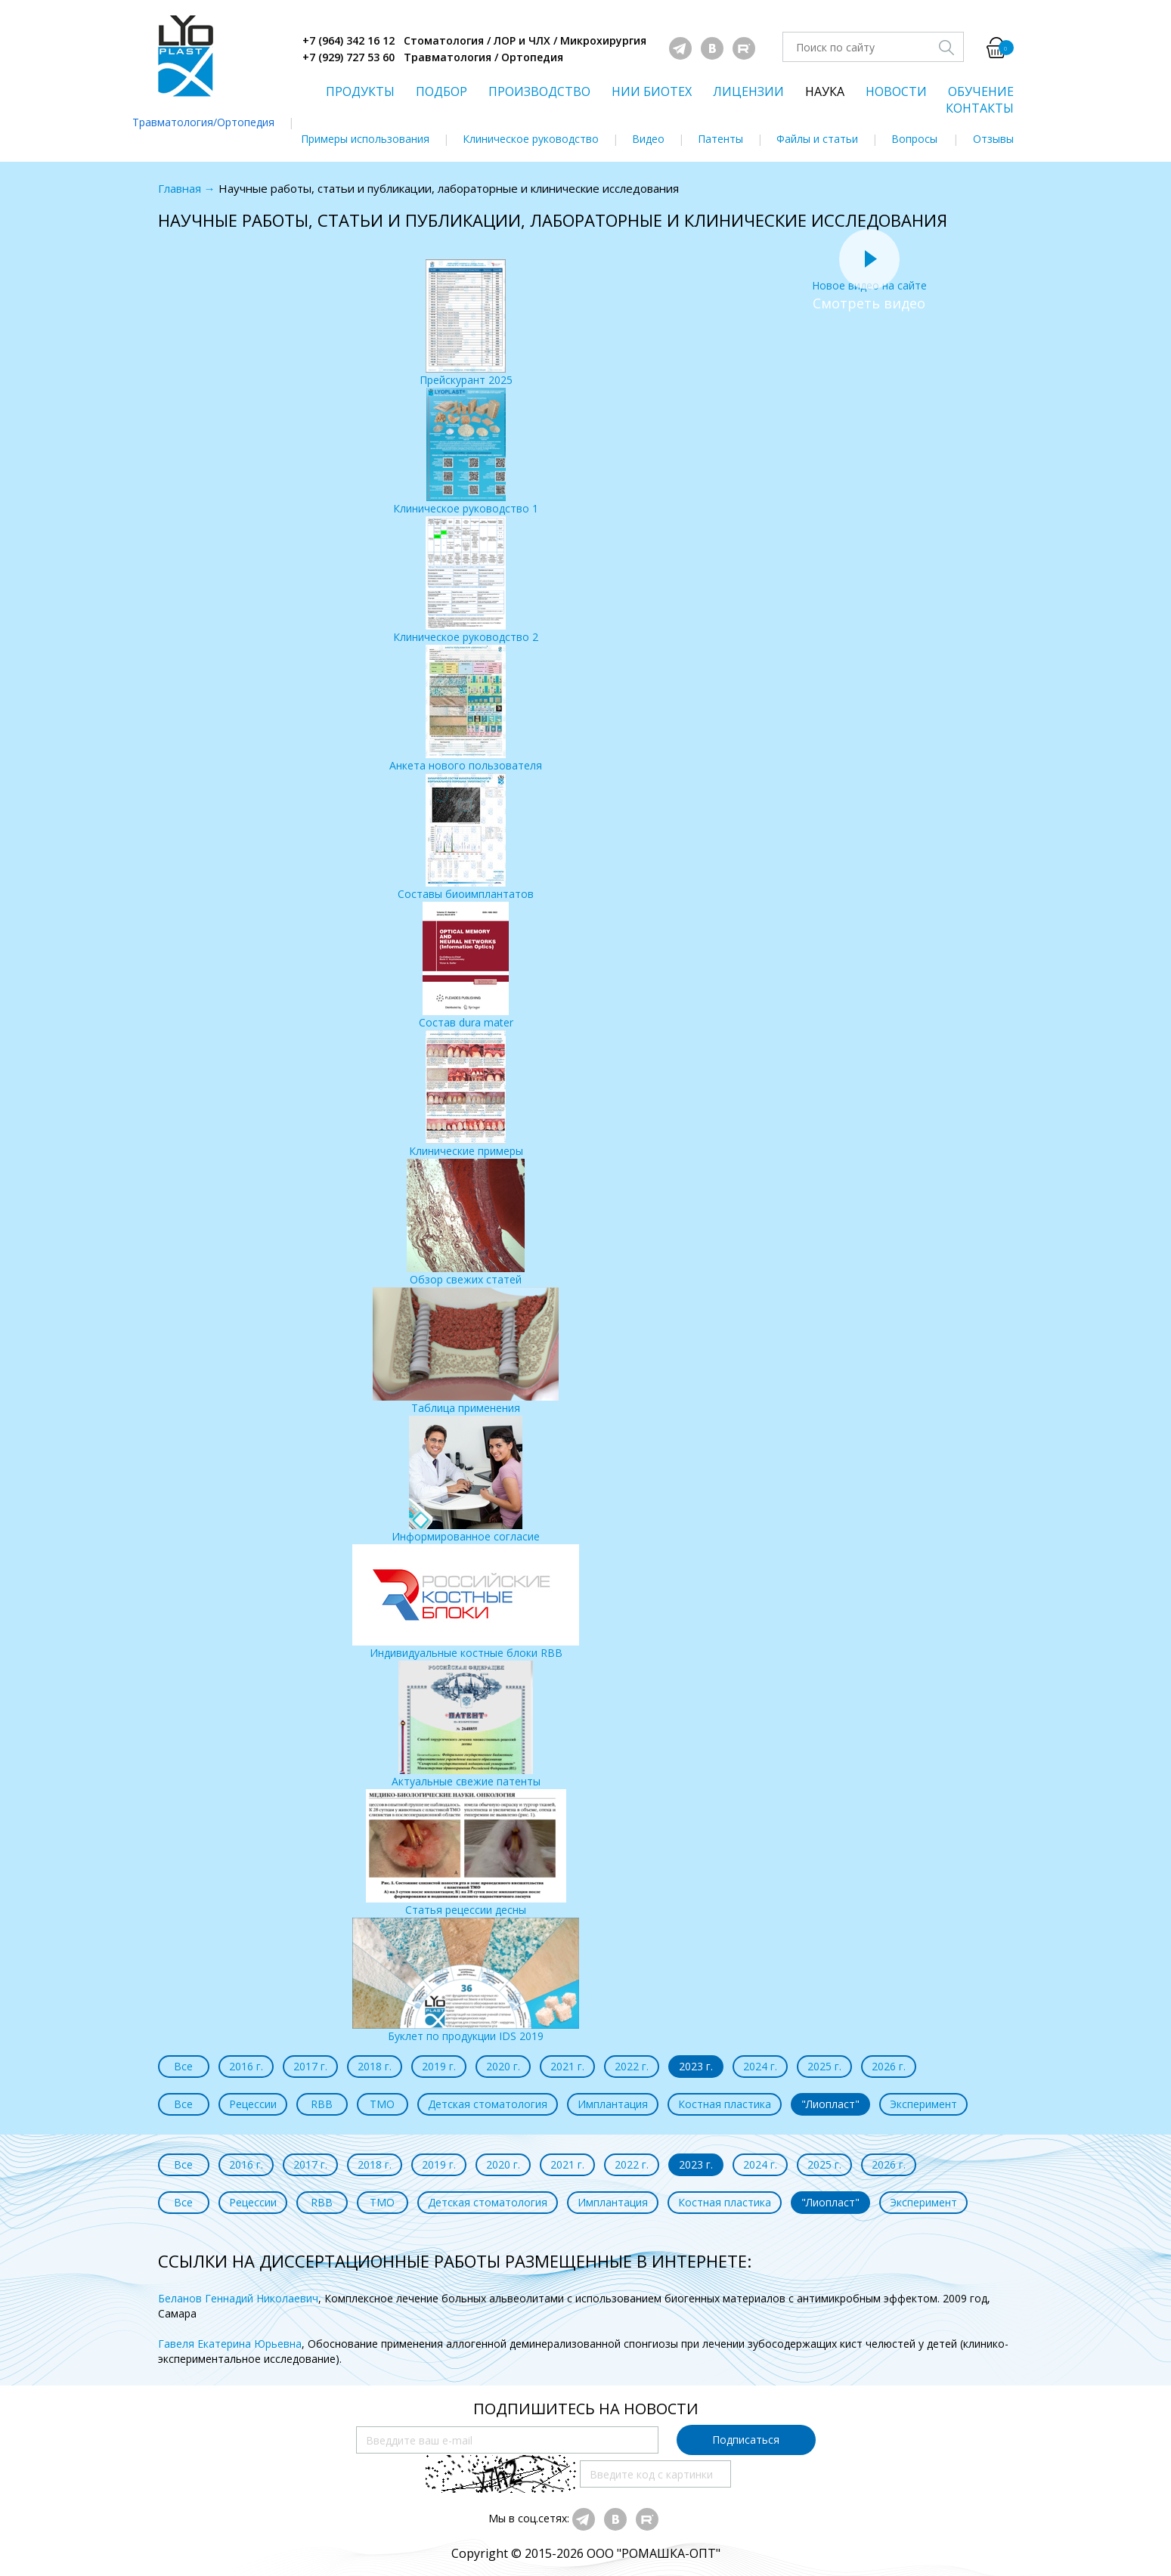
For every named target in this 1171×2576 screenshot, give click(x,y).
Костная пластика (724, 2104)
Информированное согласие (466, 1479)
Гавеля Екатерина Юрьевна (230, 2343)
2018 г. (375, 2066)
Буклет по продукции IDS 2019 (465, 1980)
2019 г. (439, 2066)
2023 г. (696, 2066)
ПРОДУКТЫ (360, 91)
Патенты (720, 139)
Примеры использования (365, 139)
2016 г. (246, 2066)
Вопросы (914, 139)
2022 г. (632, 2066)
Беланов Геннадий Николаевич (238, 2298)
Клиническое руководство (531, 139)
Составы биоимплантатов (466, 837)
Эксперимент (923, 2104)
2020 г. (503, 2066)
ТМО (382, 2104)
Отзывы (993, 139)
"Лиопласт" (830, 2104)
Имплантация (613, 2104)
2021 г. (567, 2066)
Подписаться (745, 2439)
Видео (648, 139)
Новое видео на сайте (869, 278)
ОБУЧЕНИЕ (981, 91)
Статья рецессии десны (466, 1853)
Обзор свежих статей (466, 1222)
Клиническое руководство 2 (465, 580)
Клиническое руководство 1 (465, 452)
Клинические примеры (466, 1094)
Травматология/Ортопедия (203, 122)
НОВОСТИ (896, 91)
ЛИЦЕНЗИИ (748, 91)
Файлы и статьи (817, 139)
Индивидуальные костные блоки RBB (465, 1602)
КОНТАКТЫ (980, 108)
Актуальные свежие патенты (466, 1724)
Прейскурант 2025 (466, 323)
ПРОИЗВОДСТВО (539, 91)
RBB (322, 2104)
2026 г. (889, 2066)
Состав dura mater (466, 965)
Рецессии (253, 2104)
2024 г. (760, 2066)
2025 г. (824, 2066)
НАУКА (824, 91)
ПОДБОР (441, 91)
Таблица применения (466, 1351)
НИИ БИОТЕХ (652, 91)
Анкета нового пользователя (465, 708)
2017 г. (310, 2066)
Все (183, 2066)
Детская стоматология (487, 2104)
